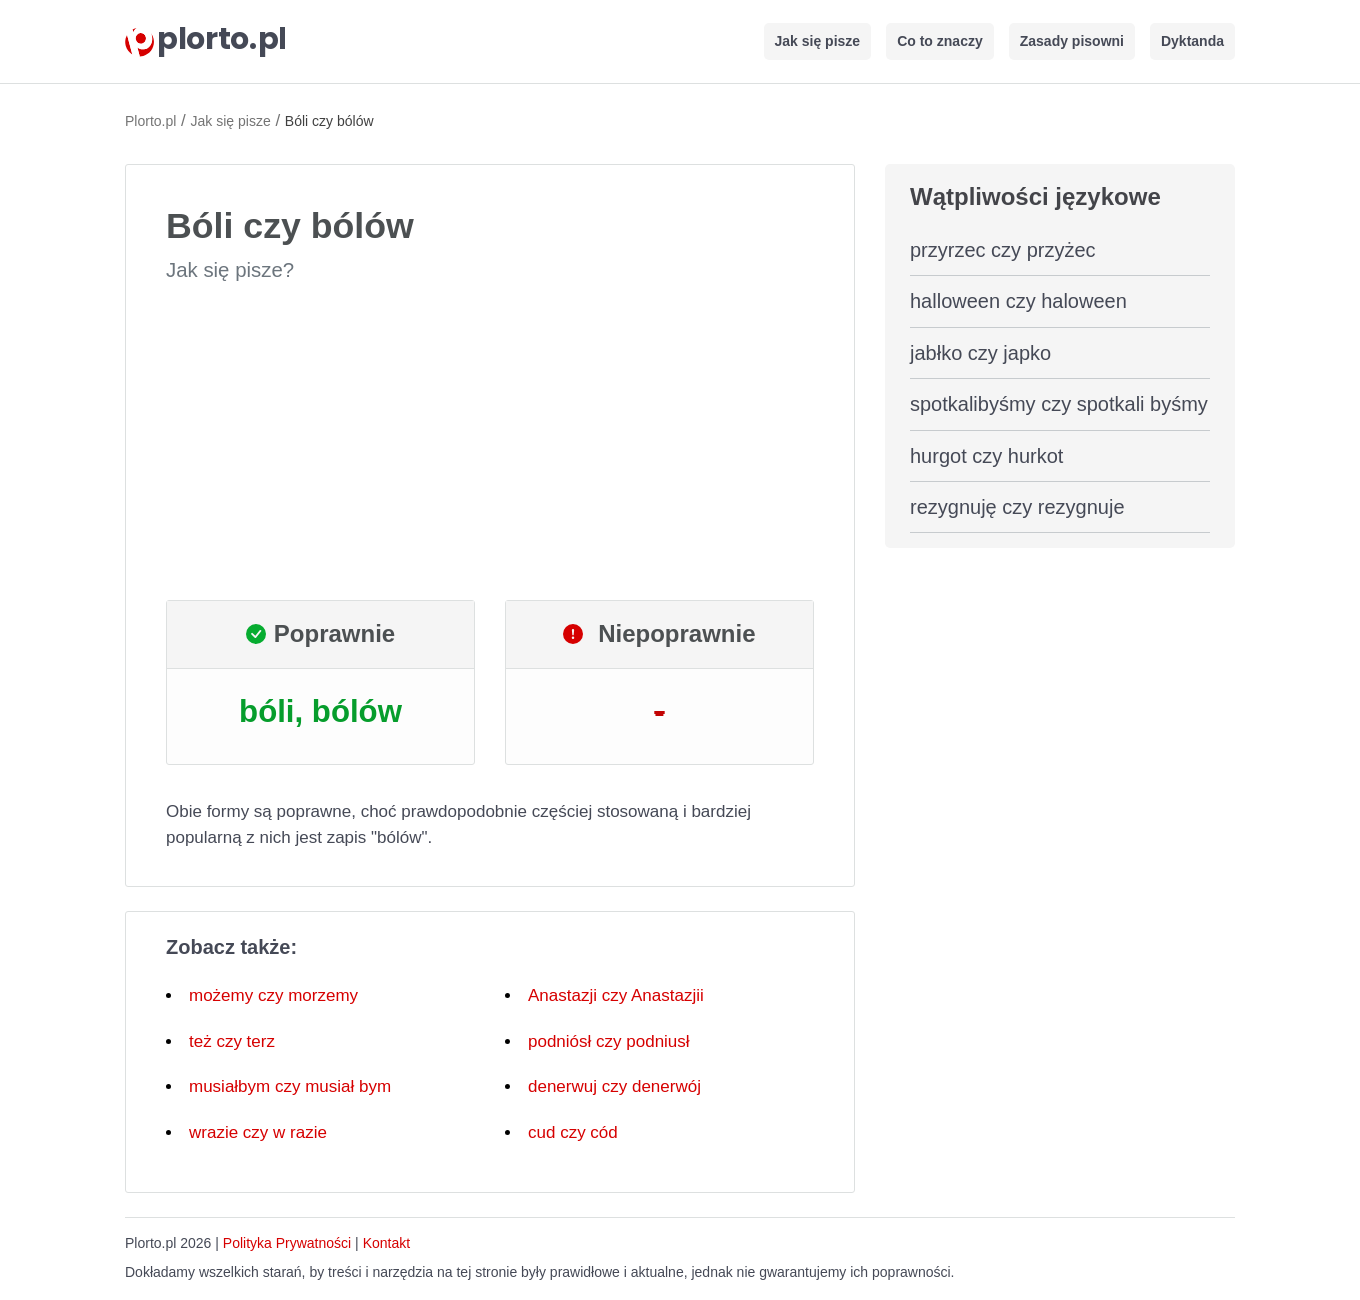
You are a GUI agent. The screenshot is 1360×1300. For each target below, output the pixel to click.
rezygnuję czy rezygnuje (1017, 507)
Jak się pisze (818, 41)
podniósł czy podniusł (609, 1041)
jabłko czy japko (980, 353)
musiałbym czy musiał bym (290, 1086)
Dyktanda (1192, 41)
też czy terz (232, 1041)
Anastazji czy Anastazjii (616, 995)
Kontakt (386, 1243)
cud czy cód (573, 1132)
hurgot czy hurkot (986, 456)
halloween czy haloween (1018, 301)
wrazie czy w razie (258, 1132)
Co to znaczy (940, 41)
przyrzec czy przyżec (1003, 250)
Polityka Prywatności (287, 1243)
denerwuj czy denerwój (614, 1086)
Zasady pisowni (1072, 41)
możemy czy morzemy (273, 995)
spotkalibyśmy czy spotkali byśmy (1059, 404)
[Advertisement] (490, 442)
